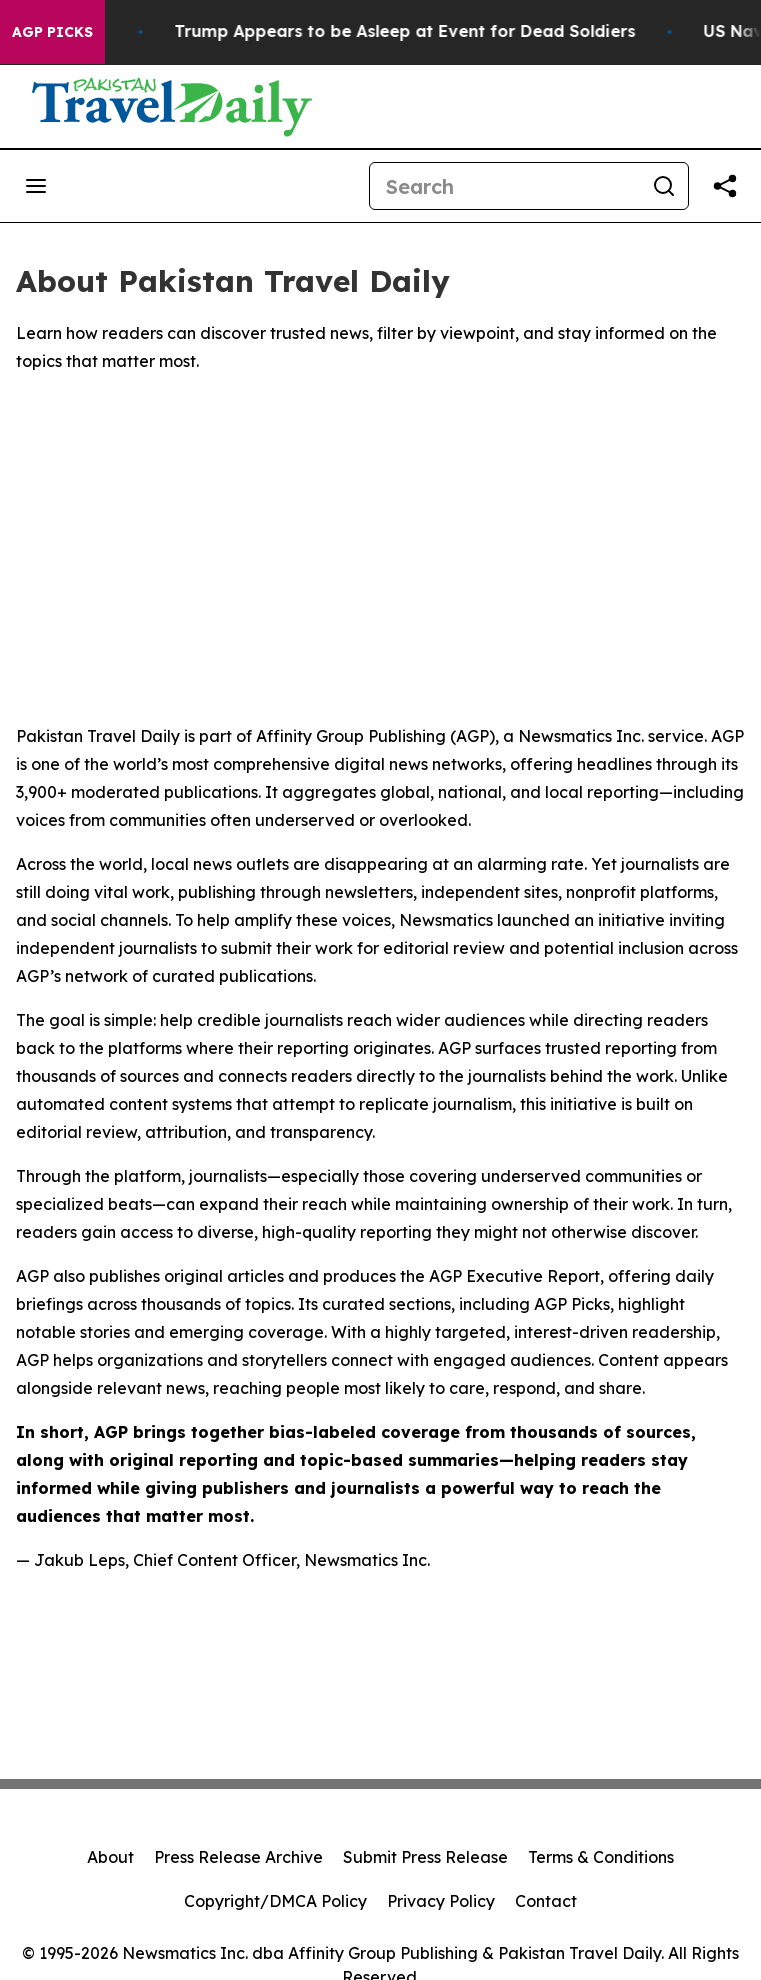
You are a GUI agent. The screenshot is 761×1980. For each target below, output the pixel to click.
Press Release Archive (238, 1857)
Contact (546, 1901)
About (110, 1857)
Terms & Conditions (601, 1857)
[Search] (505, 186)
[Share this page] (725, 186)
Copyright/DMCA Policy (275, 1901)
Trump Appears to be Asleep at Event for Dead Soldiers (425, 31)
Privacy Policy (441, 1901)
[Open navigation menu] (36, 186)
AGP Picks (52, 32)
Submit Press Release (425, 1857)
